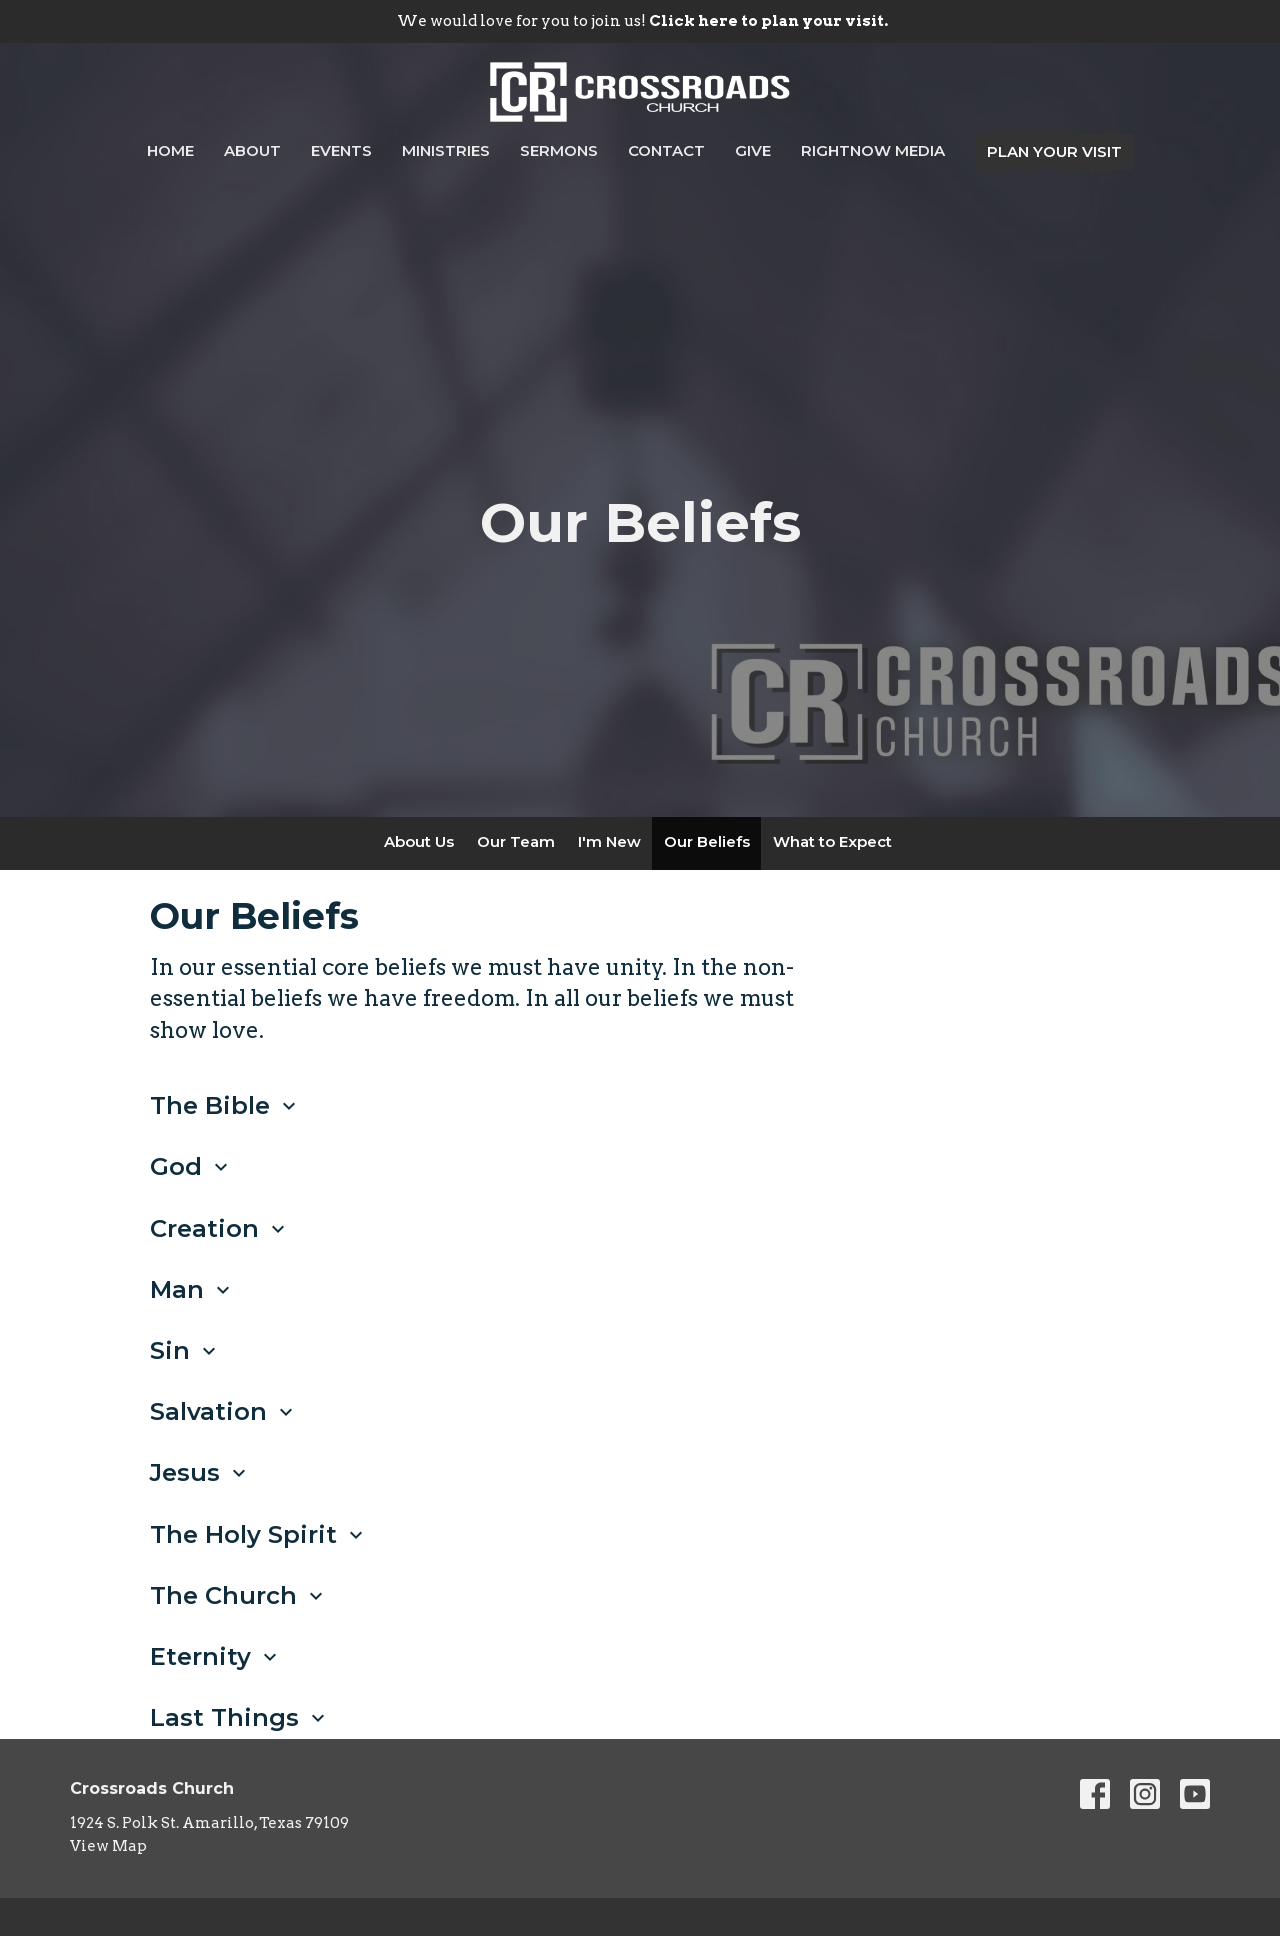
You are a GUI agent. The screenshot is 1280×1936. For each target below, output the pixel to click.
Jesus (200, 1472)
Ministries (446, 150)
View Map (108, 1846)
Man (192, 1289)
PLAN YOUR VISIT (1054, 151)
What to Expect (832, 841)
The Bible (225, 1105)
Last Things (240, 1717)
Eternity (216, 1656)
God (191, 1166)
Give (753, 150)
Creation (220, 1228)
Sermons (559, 150)
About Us (419, 841)
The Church (239, 1595)
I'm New (609, 841)
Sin (185, 1350)
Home (170, 150)
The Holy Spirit (259, 1534)
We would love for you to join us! (642, 21)
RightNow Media (873, 150)
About (252, 150)
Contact (666, 150)
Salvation (224, 1411)
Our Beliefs (707, 841)
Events (341, 150)
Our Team (516, 841)
